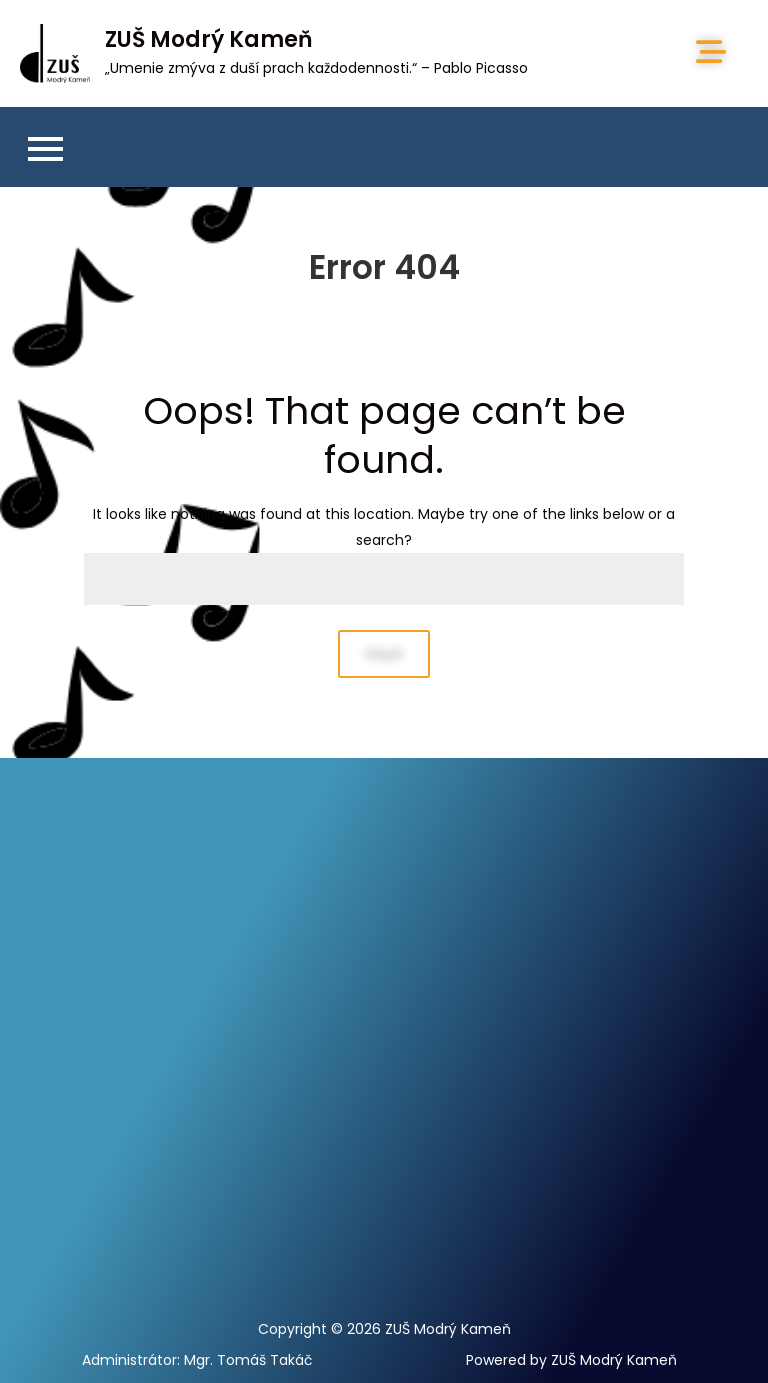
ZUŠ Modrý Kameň (209, 39)
